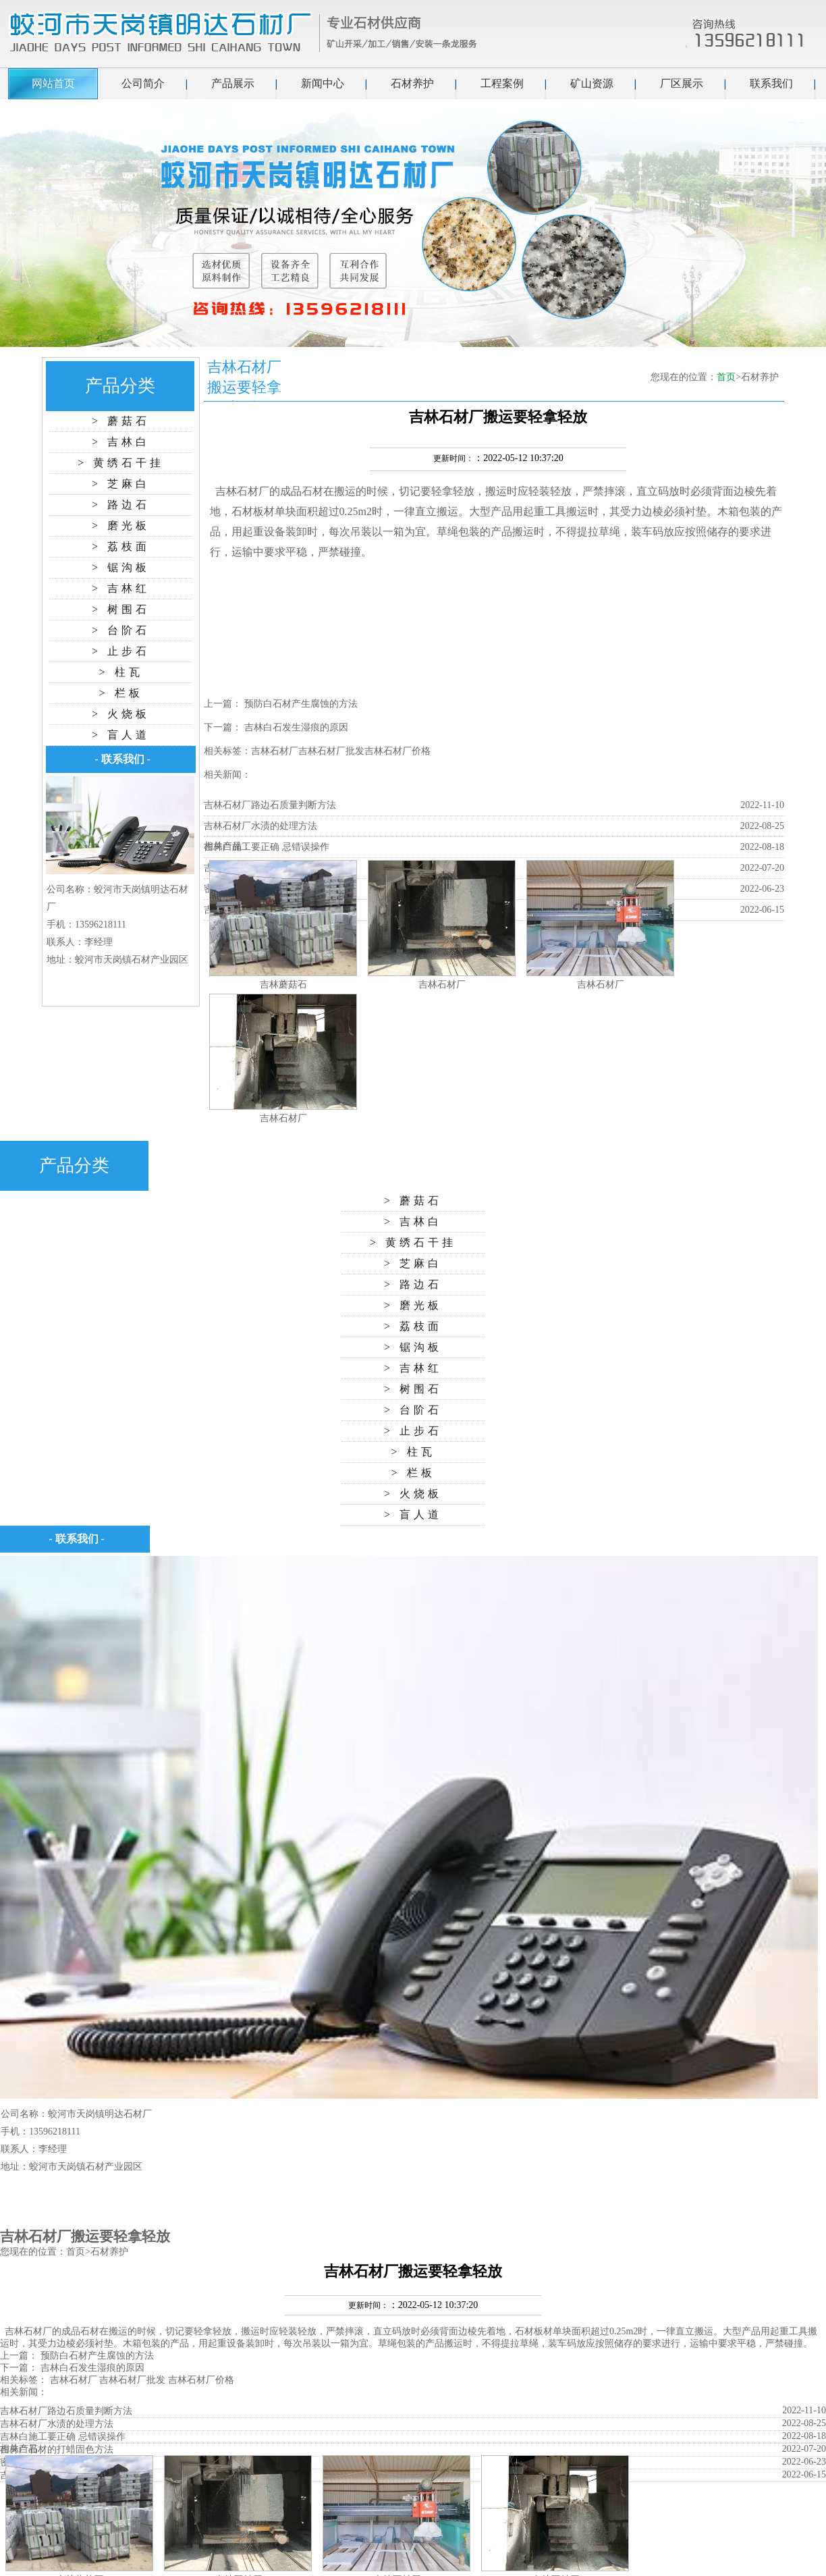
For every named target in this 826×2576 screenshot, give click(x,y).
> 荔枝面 (121, 546)
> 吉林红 (121, 588)
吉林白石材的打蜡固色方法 (56, 2449)
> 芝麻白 (121, 483)
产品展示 (232, 83)
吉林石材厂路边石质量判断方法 (270, 805)
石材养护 (412, 83)
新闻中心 (322, 83)
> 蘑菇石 (121, 421)
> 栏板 (120, 693)
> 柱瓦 (120, 672)
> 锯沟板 (121, 567)
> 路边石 (121, 504)
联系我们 (771, 83)
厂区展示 (681, 83)
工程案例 (502, 83)
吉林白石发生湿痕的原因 (296, 727)
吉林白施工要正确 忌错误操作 (266, 847)
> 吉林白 (121, 442)
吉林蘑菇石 (283, 985)
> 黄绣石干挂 (121, 462)
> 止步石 (121, 651)
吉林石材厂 (242, 491)
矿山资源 (591, 83)
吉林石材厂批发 (331, 751)
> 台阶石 (121, 630)
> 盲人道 (121, 735)
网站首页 (53, 83)
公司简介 (143, 83)
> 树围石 (121, 609)
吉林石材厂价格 (397, 751)
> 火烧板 (121, 714)
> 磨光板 (121, 525)
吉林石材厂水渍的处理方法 (260, 826)
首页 (726, 377)
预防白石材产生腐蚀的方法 (301, 704)
